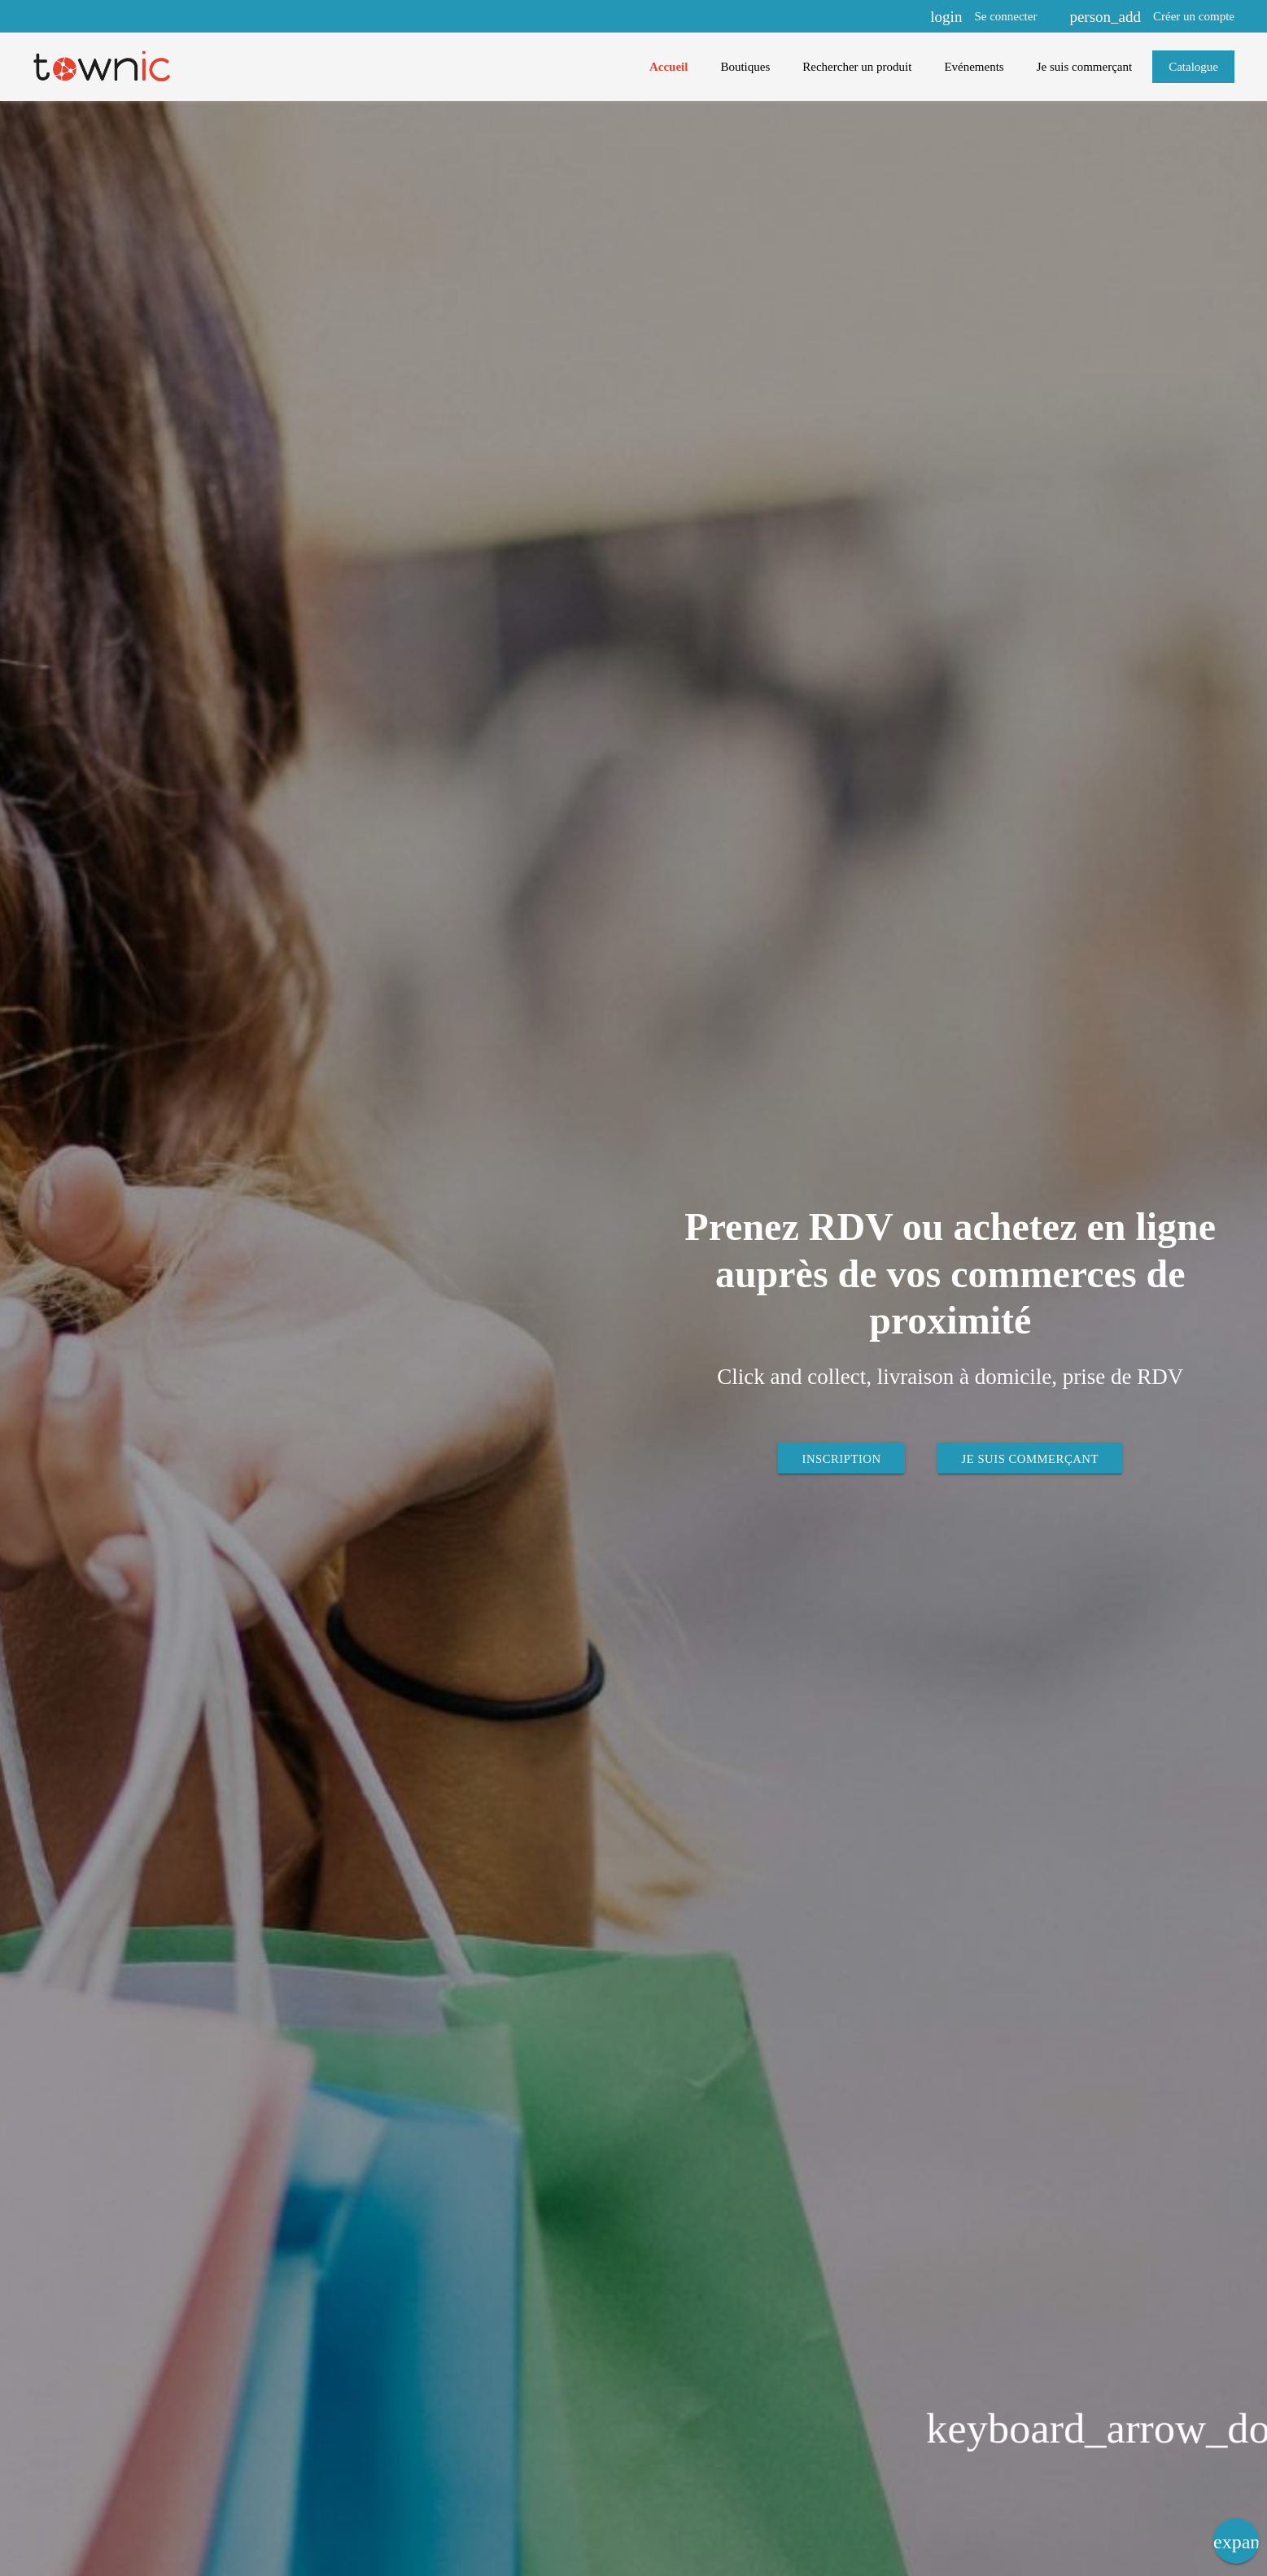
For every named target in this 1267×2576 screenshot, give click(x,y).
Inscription (840, 1458)
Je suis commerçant (1031, 1458)
